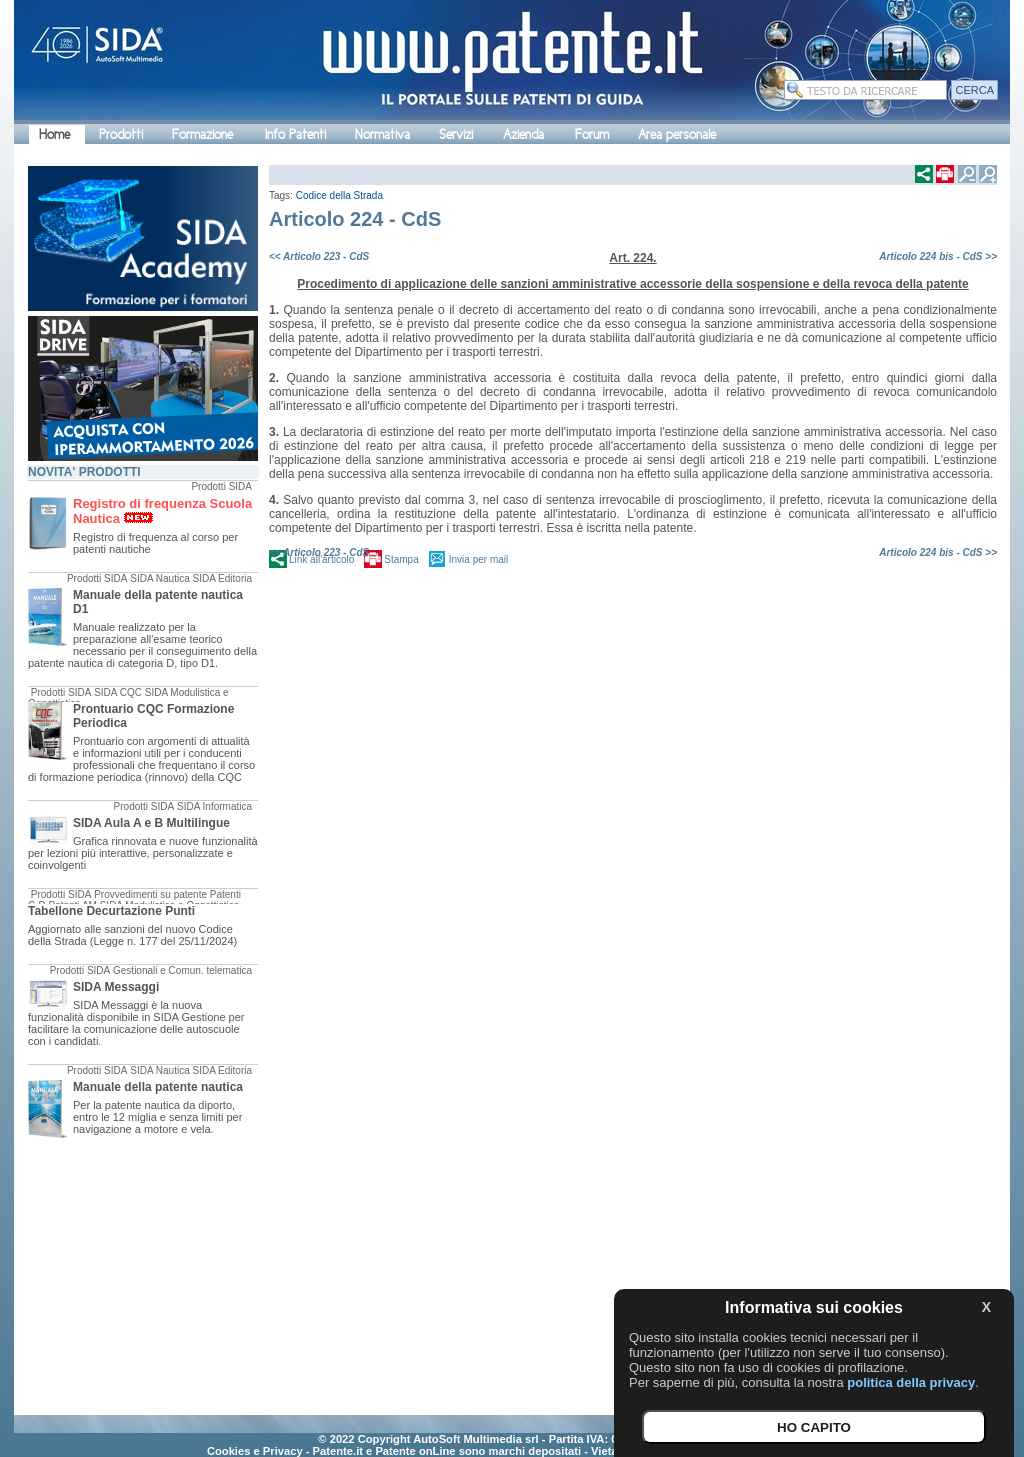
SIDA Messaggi (116, 987)
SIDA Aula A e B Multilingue (151, 823)
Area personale (677, 134)
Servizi (456, 134)
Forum (592, 134)
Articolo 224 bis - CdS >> (938, 256)
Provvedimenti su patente (150, 894)
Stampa (401, 559)
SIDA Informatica (214, 806)
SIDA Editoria (222, 578)
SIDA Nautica (159, 578)
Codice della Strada (339, 195)
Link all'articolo (321, 559)
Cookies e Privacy (255, 1451)
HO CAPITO (814, 1427)
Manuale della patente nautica (158, 1087)
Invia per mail (478, 559)
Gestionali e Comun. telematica (182, 970)
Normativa (382, 134)
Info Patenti (295, 134)
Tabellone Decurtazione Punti (111, 911)
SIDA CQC (118, 692)
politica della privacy (911, 1382)
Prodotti (121, 134)
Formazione (202, 134)
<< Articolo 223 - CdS (319, 256)
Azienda (523, 134)
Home (54, 134)
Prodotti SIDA (221, 486)
